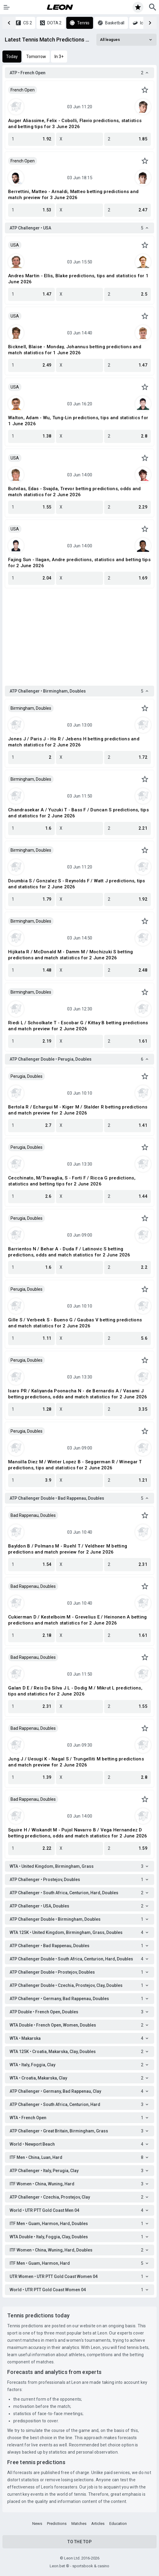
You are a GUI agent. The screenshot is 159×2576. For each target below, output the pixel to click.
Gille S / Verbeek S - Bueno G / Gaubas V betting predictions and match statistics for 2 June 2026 (75, 1323)
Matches (78, 2523)
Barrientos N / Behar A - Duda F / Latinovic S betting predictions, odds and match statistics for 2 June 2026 (69, 1252)
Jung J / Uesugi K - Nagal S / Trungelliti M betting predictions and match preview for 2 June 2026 (76, 1762)
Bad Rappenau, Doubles (33, 1515)
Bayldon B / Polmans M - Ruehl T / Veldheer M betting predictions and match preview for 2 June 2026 (67, 1549)
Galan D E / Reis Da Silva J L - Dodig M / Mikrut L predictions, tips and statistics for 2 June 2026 (75, 1691)
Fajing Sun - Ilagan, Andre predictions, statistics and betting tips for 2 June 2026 (79, 562)
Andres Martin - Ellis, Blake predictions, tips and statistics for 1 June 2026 (78, 278)
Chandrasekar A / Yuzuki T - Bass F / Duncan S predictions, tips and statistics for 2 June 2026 (78, 813)
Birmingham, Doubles (31, 708)
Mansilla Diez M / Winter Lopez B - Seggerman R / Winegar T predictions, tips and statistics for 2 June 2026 (75, 1465)
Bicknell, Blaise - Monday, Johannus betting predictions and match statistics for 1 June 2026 (74, 349)
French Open (23, 90)
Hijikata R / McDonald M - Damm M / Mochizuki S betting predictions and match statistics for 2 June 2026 (70, 955)
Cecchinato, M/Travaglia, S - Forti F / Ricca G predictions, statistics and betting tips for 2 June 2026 (72, 1181)
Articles (97, 2523)
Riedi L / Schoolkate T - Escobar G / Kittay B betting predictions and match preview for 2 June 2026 (78, 1025)
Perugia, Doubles (26, 1076)
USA (15, 245)
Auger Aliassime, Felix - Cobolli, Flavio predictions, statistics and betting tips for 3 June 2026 (75, 123)
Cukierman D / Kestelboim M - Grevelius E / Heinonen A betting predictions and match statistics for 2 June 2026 (77, 1620)
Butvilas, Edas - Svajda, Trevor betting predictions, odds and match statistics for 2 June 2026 (74, 491)
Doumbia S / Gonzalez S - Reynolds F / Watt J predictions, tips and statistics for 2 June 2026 (76, 884)
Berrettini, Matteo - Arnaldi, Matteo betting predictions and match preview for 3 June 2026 (73, 194)
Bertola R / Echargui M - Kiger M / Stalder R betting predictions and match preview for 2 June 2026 (77, 1110)
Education (118, 2523)
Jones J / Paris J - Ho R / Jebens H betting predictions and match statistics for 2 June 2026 (73, 742)
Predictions (57, 2523)
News (37, 2523)
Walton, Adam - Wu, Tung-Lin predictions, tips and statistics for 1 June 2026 (78, 420)
